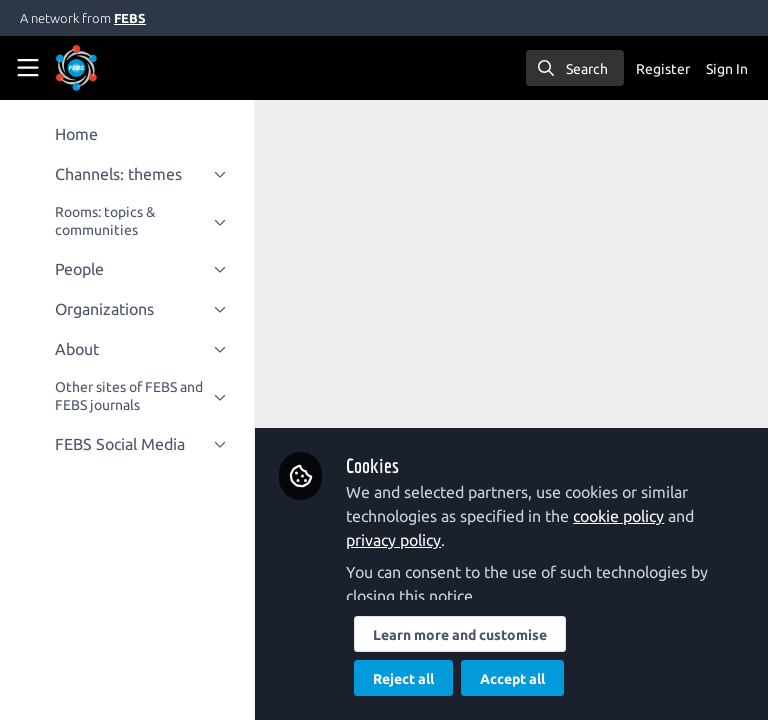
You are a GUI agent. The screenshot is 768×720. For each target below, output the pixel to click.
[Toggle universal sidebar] (28, 68)
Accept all (513, 679)
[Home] (104, 68)
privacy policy (394, 540)
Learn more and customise (461, 635)
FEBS (130, 18)
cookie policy (619, 516)
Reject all (404, 679)
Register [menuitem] (663, 69)
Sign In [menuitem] (727, 69)
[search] (575, 68)
